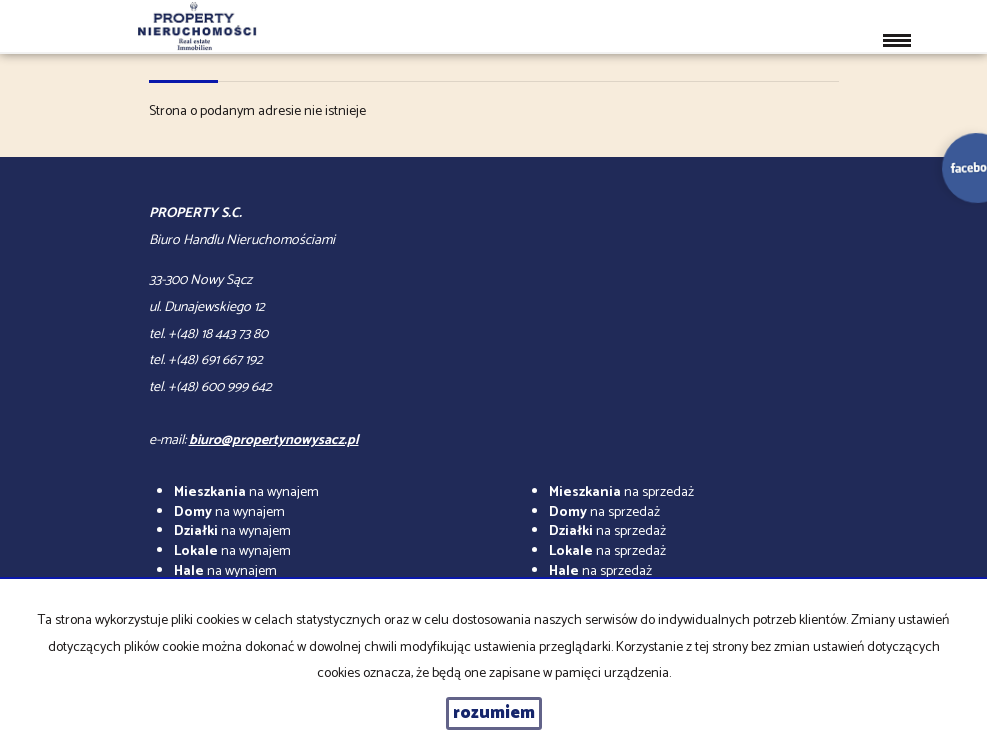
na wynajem (246, 492)
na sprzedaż (621, 492)
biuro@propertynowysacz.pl (274, 440)
